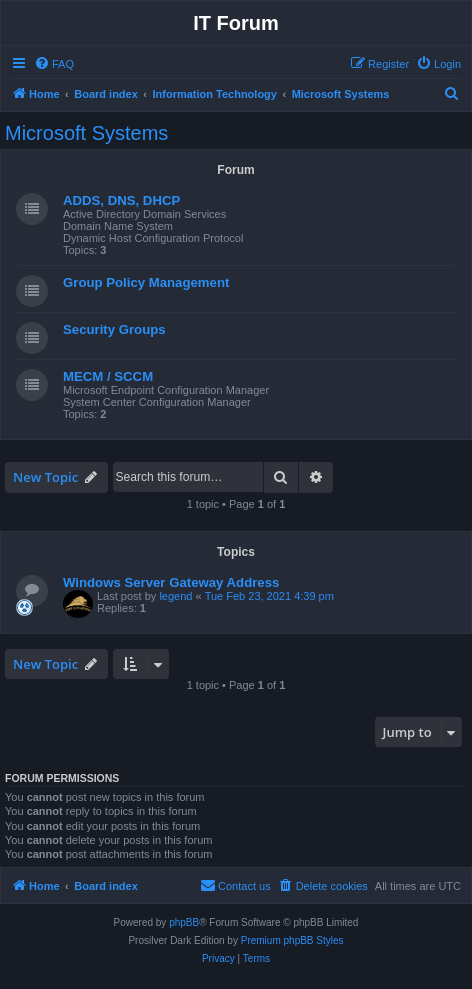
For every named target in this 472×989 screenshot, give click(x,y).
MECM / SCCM (108, 376)
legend (175, 596)
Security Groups (114, 329)
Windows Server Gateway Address (171, 582)
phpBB (184, 922)
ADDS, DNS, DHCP (121, 200)
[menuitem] (54, 64)
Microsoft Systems (86, 133)
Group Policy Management (146, 282)
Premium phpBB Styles (292, 940)
